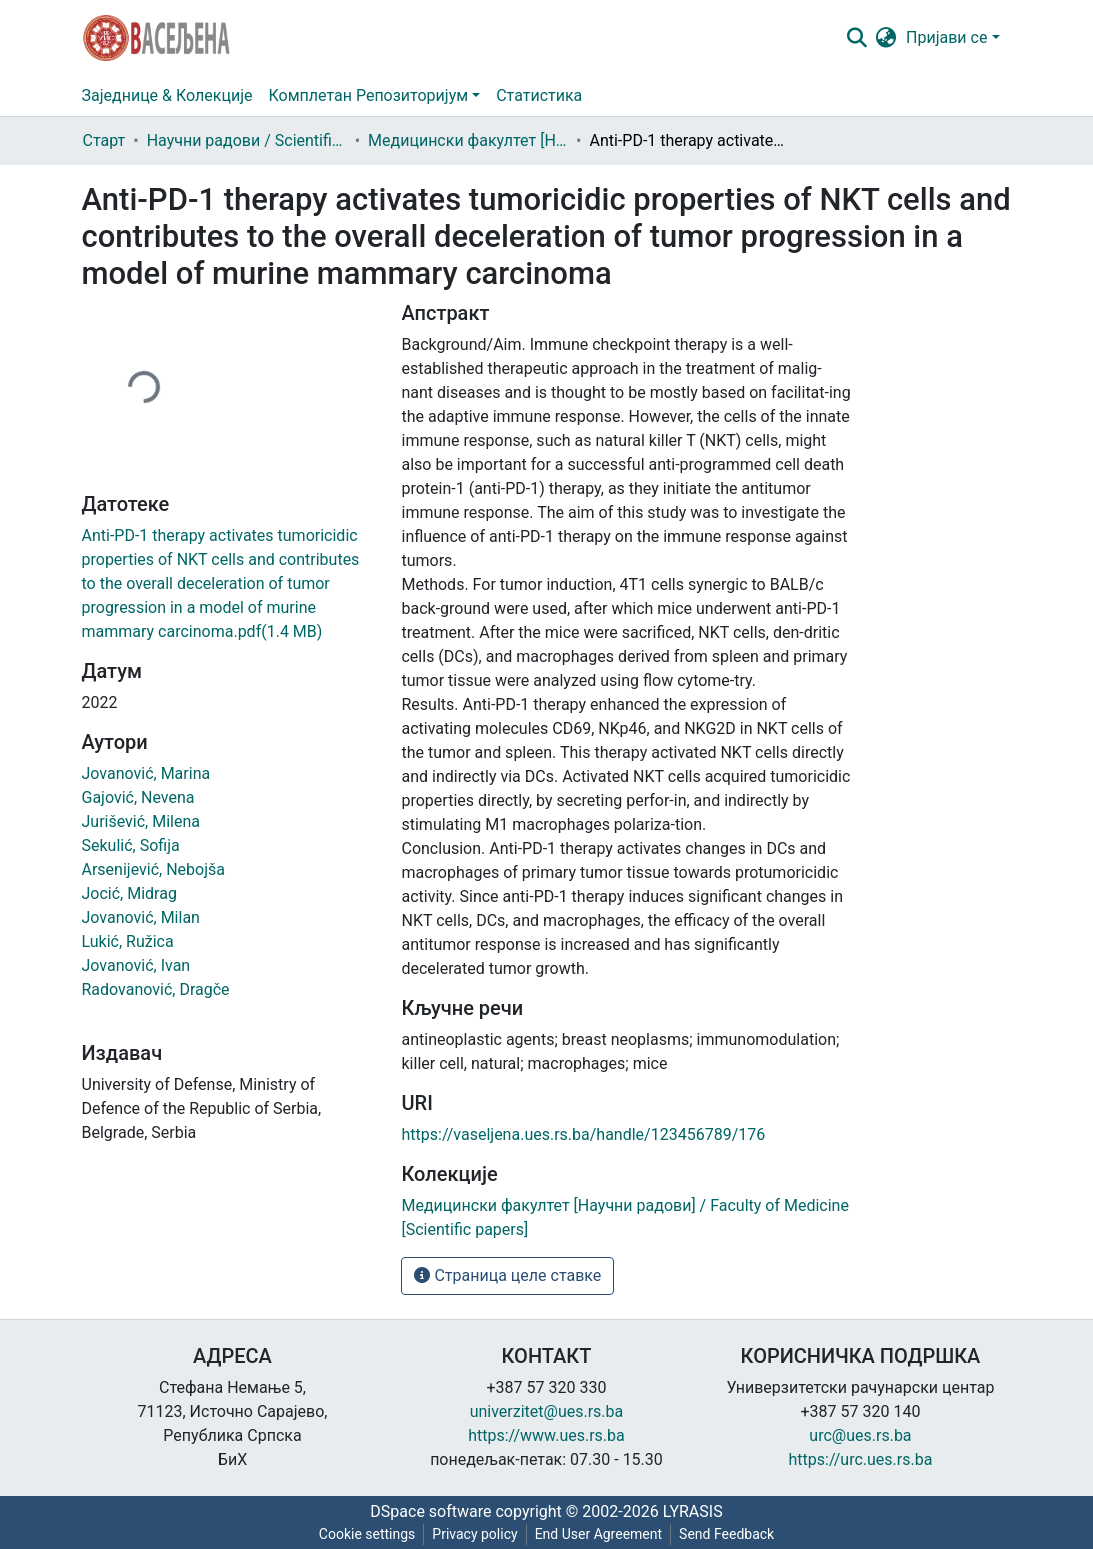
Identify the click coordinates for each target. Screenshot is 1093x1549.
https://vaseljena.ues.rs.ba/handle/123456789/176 (583, 1134)
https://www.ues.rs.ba (546, 1435)
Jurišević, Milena (141, 821)
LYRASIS (693, 1511)
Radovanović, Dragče (156, 989)
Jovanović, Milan (141, 917)
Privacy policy (474, 1534)
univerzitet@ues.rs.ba (547, 1411)
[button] (885, 38)
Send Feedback (726, 1534)
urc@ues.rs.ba (860, 1435)
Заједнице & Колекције (167, 95)
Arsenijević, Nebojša (153, 869)
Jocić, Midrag (129, 893)
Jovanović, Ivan (136, 965)
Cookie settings (367, 1534)
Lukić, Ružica (128, 941)
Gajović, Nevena (138, 797)
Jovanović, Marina (146, 773)
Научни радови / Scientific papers (247, 140)
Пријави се (946, 37)
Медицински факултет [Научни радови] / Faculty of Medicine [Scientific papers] (468, 140)
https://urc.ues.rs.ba (861, 1459)
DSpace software (430, 1511)
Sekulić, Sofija (131, 845)
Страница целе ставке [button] (507, 1275)
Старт (104, 140)
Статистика (539, 95)
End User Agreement (598, 1534)
